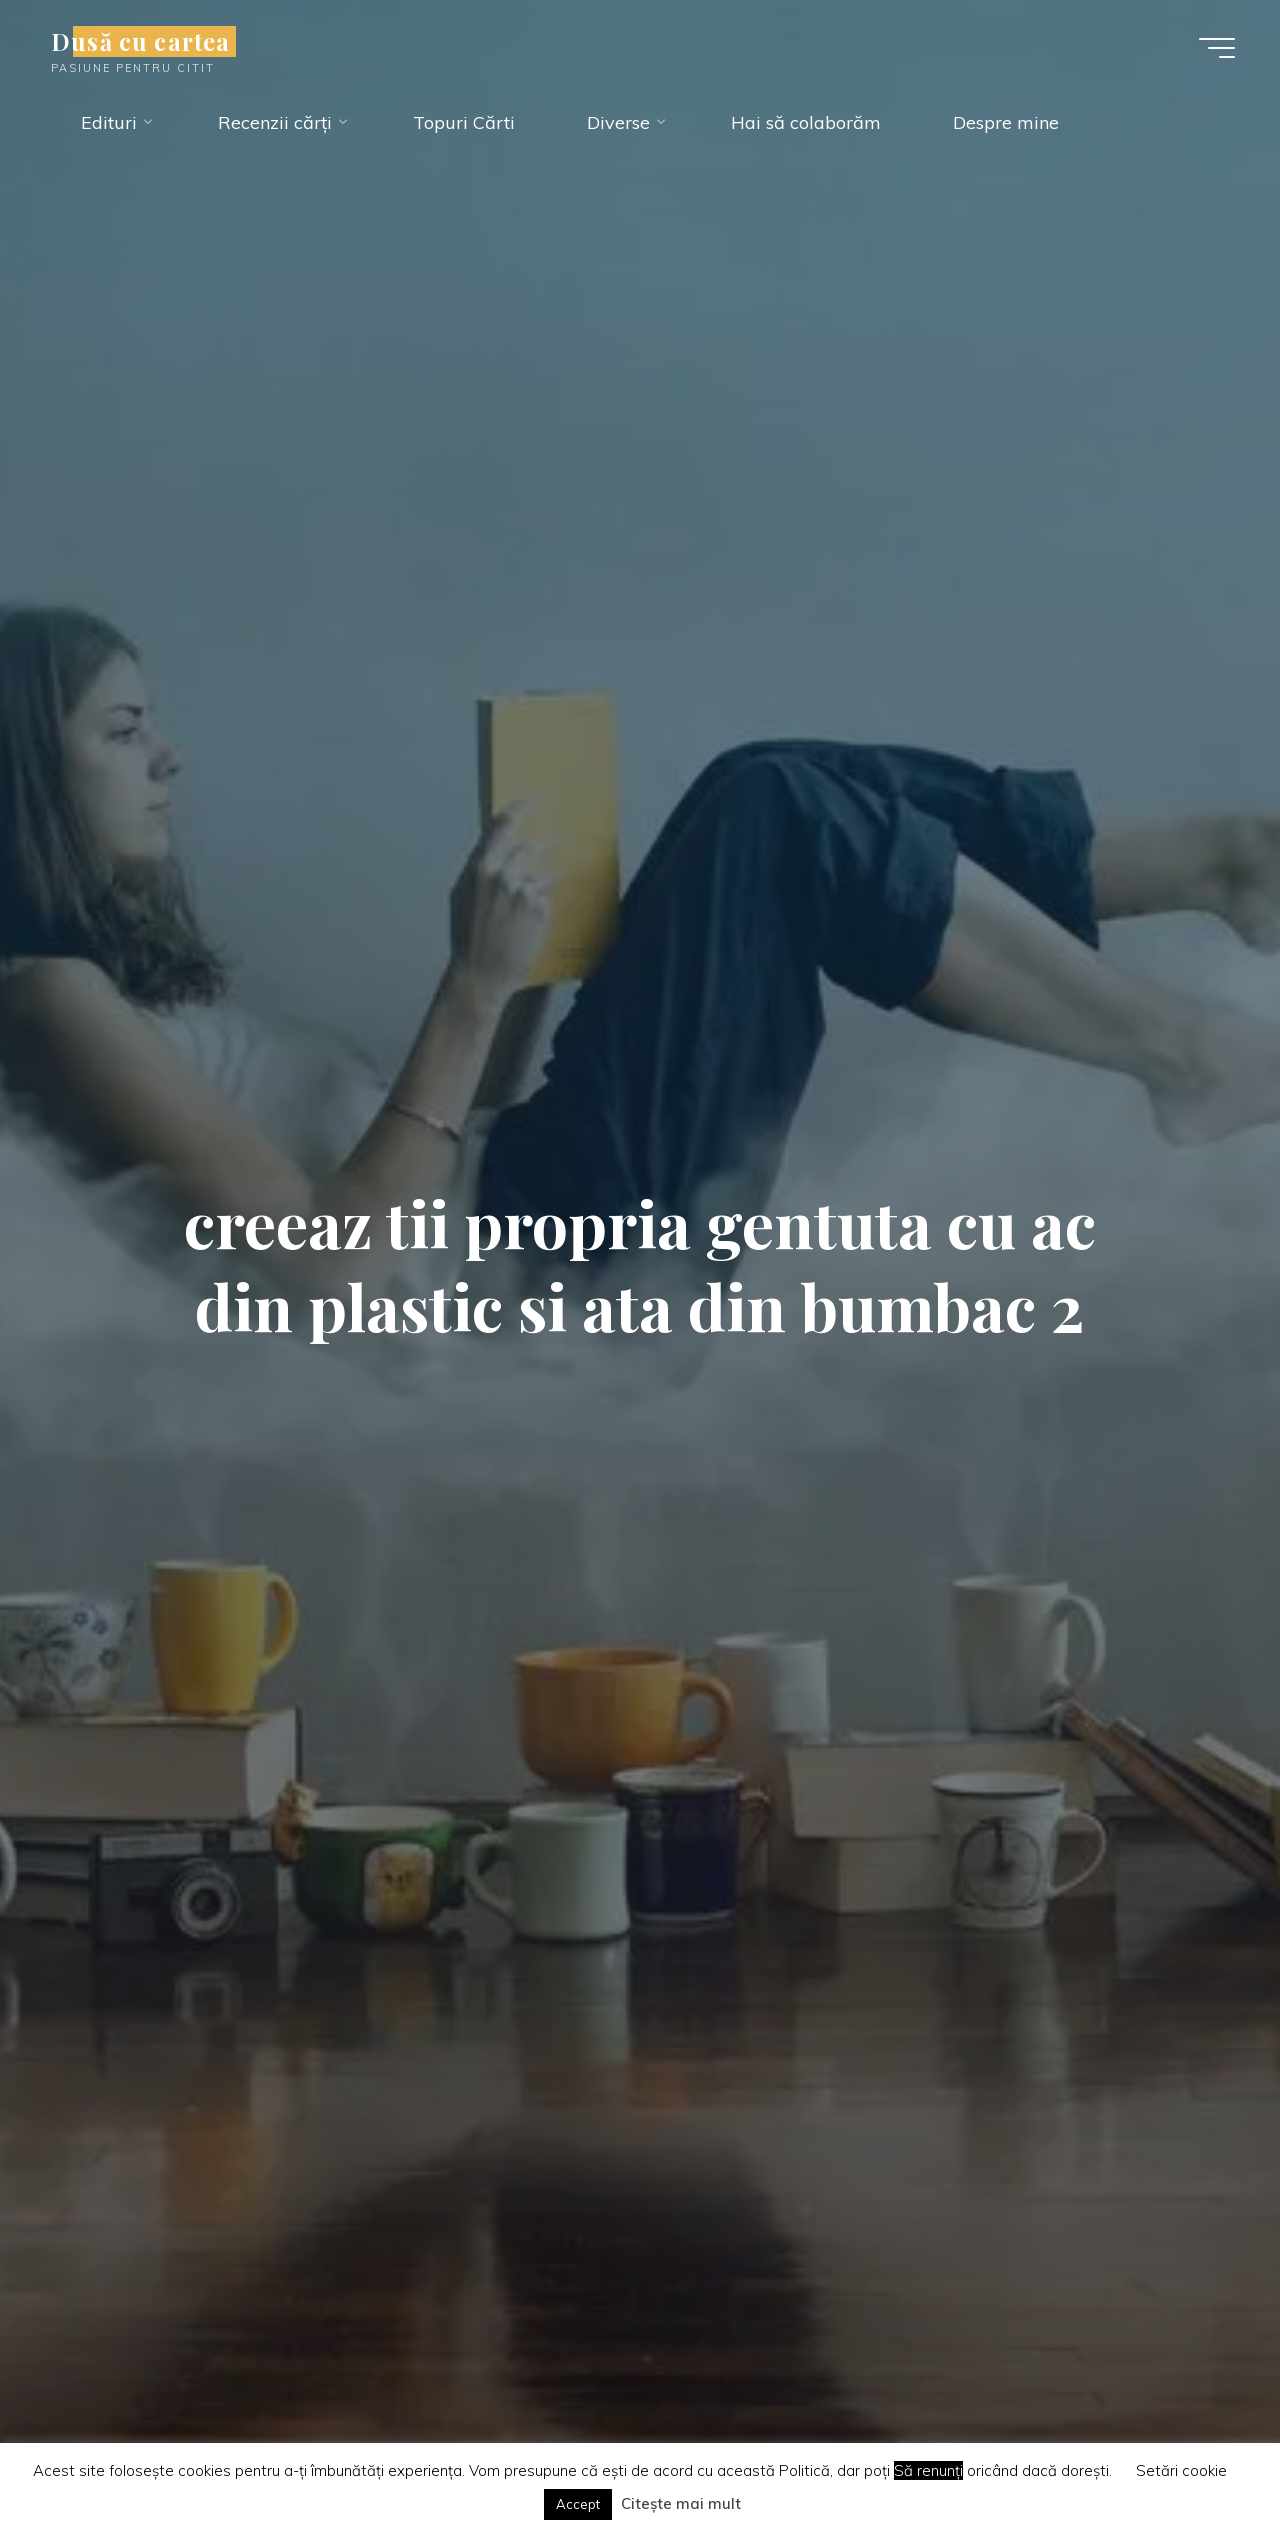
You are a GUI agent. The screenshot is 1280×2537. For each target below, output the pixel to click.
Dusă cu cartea (140, 41)
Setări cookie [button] (1181, 2470)
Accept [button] (578, 2504)
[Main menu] (1217, 48)
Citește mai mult (681, 2503)
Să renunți (928, 2470)
